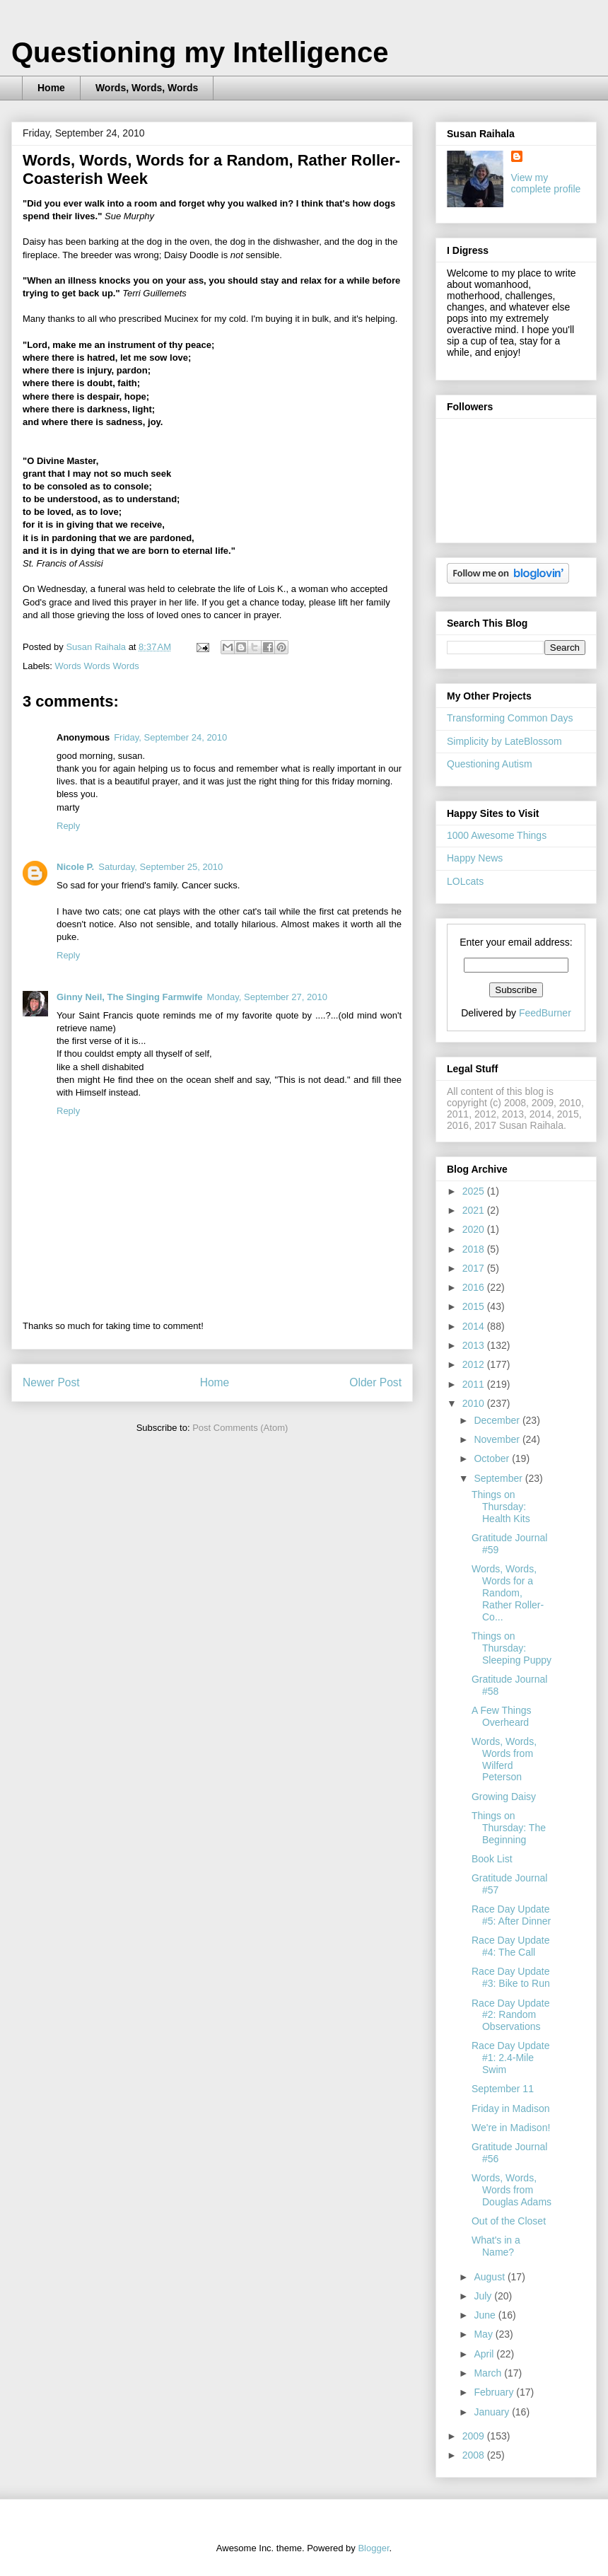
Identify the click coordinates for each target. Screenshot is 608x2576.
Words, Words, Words (146, 87)
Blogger (373, 2548)
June (486, 2315)
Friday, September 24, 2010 (170, 737)
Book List (492, 1858)
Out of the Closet (509, 2221)
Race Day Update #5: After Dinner (511, 1915)
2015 (474, 1306)
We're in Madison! (511, 2127)
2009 (474, 2436)
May (484, 2334)
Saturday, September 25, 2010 (160, 866)
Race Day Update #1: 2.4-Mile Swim (511, 2057)
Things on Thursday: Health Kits (501, 1506)
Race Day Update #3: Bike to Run (511, 1977)
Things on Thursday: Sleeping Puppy (511, 1648)
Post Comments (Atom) (240, 1427)
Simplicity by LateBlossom (504, 741)
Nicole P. (75, 866)
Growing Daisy (504, 1796)
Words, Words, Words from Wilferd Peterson (504, 1759)
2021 (474, 1210)
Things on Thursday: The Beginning (509, 1827)
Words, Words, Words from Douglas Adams (511, 2189)
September (499, 1478)
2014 (474, 1326)
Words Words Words (97, 666)
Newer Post (51, 1382)
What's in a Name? (496, 2246)
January (493, 2412)
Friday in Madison (511, 2108)
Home (51, 87)
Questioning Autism (489, 764)
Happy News (475, 858)
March (489, 2373)
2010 (474, 1403)
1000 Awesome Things (496, 835)
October (493, 1458)
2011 (474, 1384)
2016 (474, 1287)
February (495, 2392)
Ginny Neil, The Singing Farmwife (130, 997)
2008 (474, 2455)
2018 (474, 1249)
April (485, 2354)
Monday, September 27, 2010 (267, 997)
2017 (474, 1268)
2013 (474, 1345)
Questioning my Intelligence (199, 52)
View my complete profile (546, 183)
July (484, 2296)
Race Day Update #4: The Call (511, 1946)
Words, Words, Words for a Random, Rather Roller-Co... (508, 1592)
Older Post (375, 1382)
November (498, 1439)
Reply (68, 825)
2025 (474, 1191)
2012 (474, 1364)
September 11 (503, 2088)
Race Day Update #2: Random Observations (511, 2015)
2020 (474, 1229)
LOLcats (465, 881)
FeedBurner (545, 1013)
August (490, 2276)
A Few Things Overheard (502, 1716)
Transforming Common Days (510, 718)
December (498, 1420)
